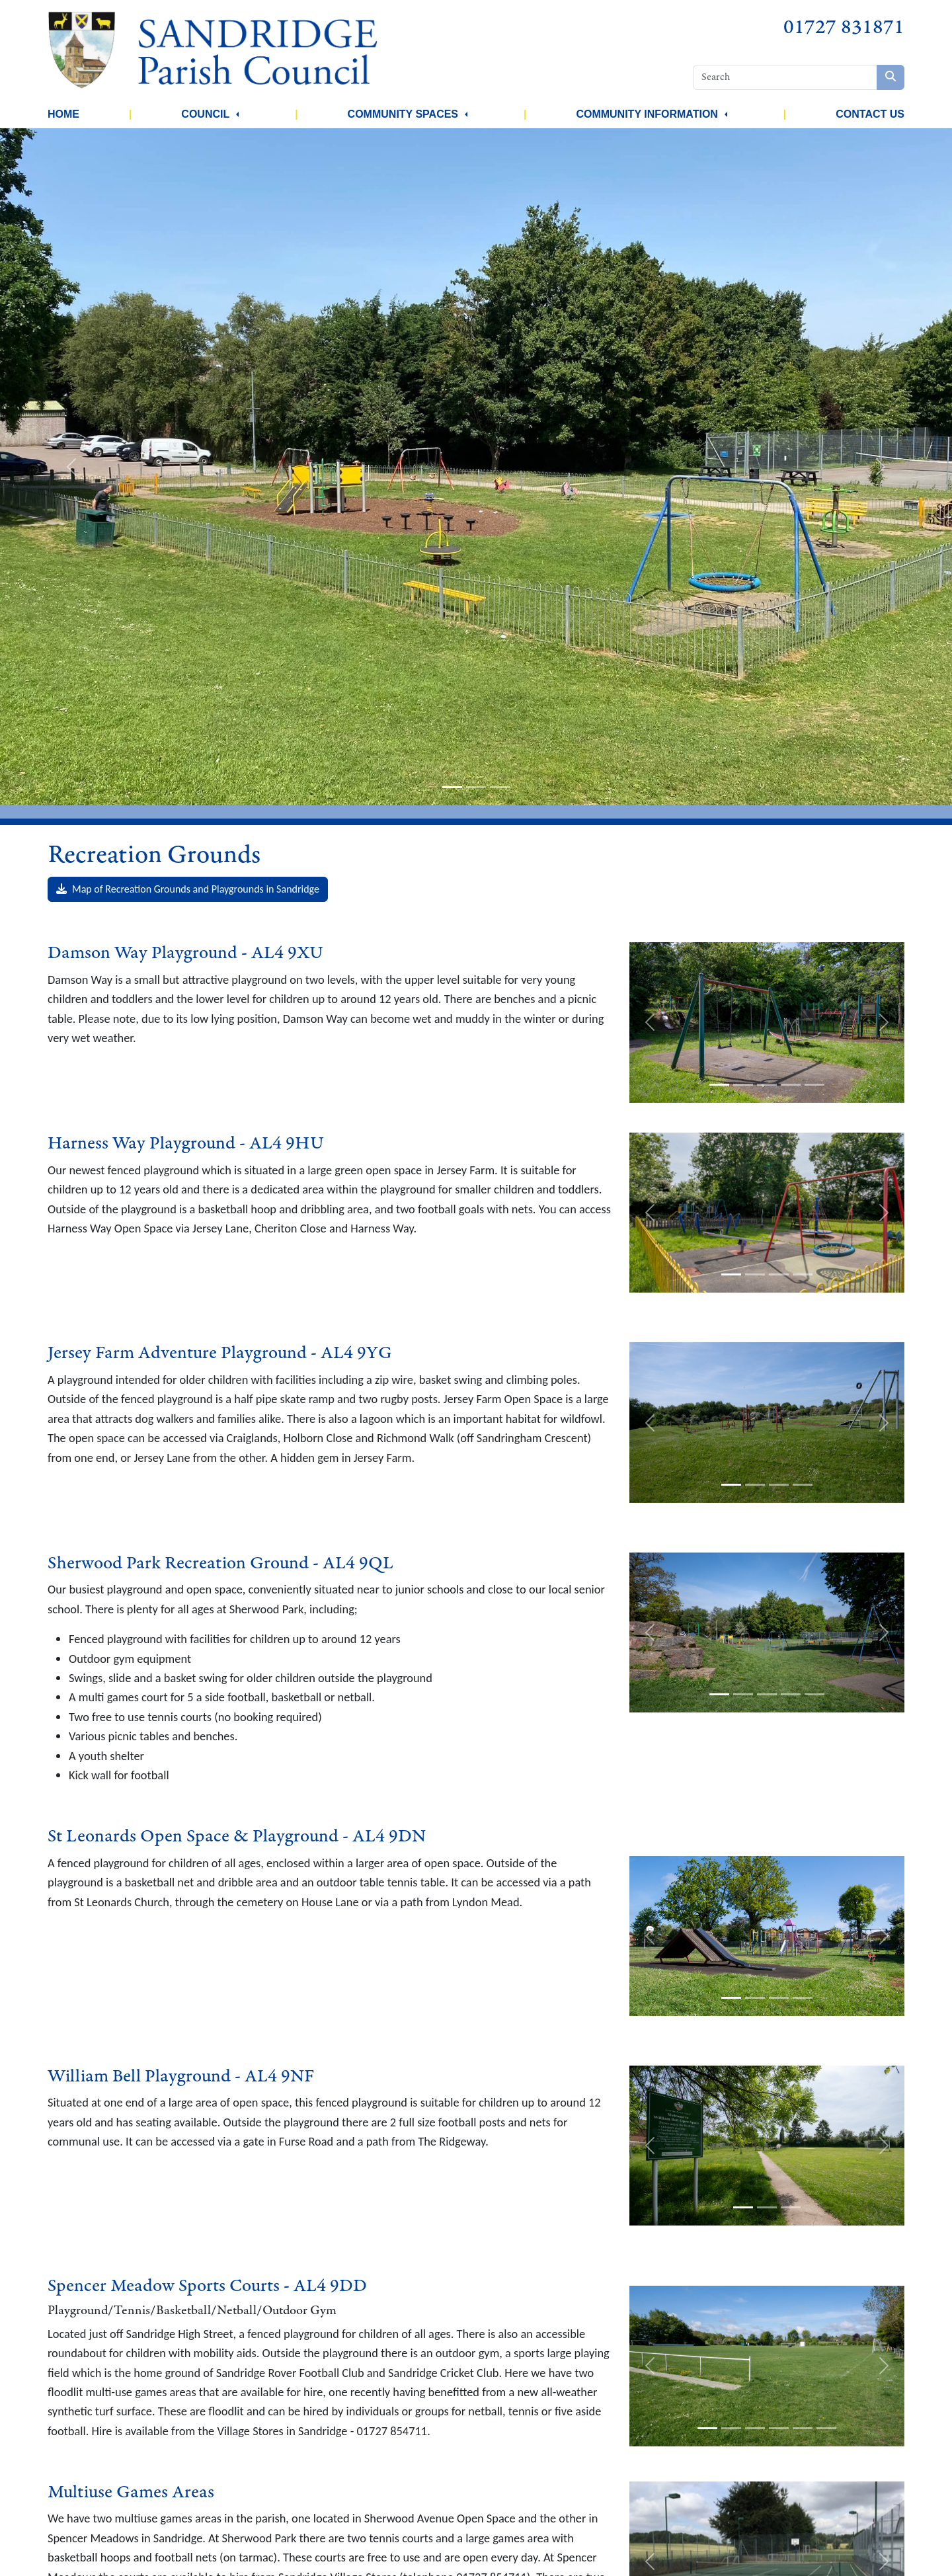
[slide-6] (826, 2428)
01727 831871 (843, 27)
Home (63, 114)
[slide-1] (452, 787)
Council (205, 114)
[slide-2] (476, 787)
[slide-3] (500, 787)
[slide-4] (791, 1084)
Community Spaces (403, 114)
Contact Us (870, 114)
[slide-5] (814, 1084)
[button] (237, 114)
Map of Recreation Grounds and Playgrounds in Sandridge (187, 889)
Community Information (647, 114)
